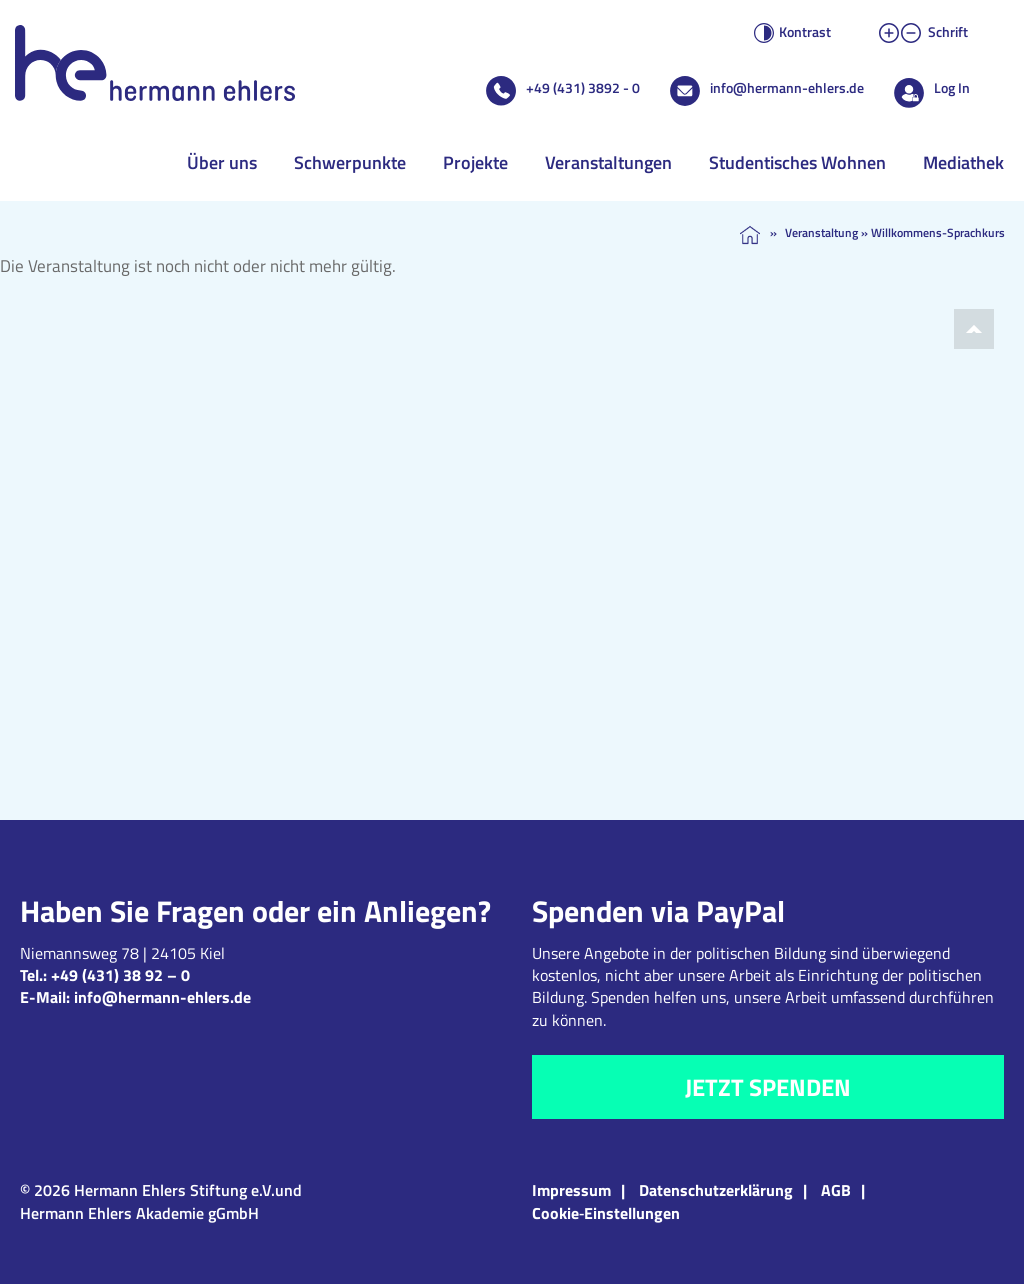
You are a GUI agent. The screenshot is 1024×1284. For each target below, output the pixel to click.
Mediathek (963, 162)
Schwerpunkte (350, 162)
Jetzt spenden (768, 1087)
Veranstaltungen (608, 162)
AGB (836, 1190)
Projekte (475, 162)
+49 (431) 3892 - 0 (583, 87)
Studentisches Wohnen (797, 162)
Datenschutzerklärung (716, 1190)
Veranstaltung (821, 232)
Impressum (571, 1190)
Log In (952, 87)
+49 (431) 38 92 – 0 (120, 975)
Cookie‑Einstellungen (606, 1213)
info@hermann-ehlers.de (787, 87)
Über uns (222, 162)
